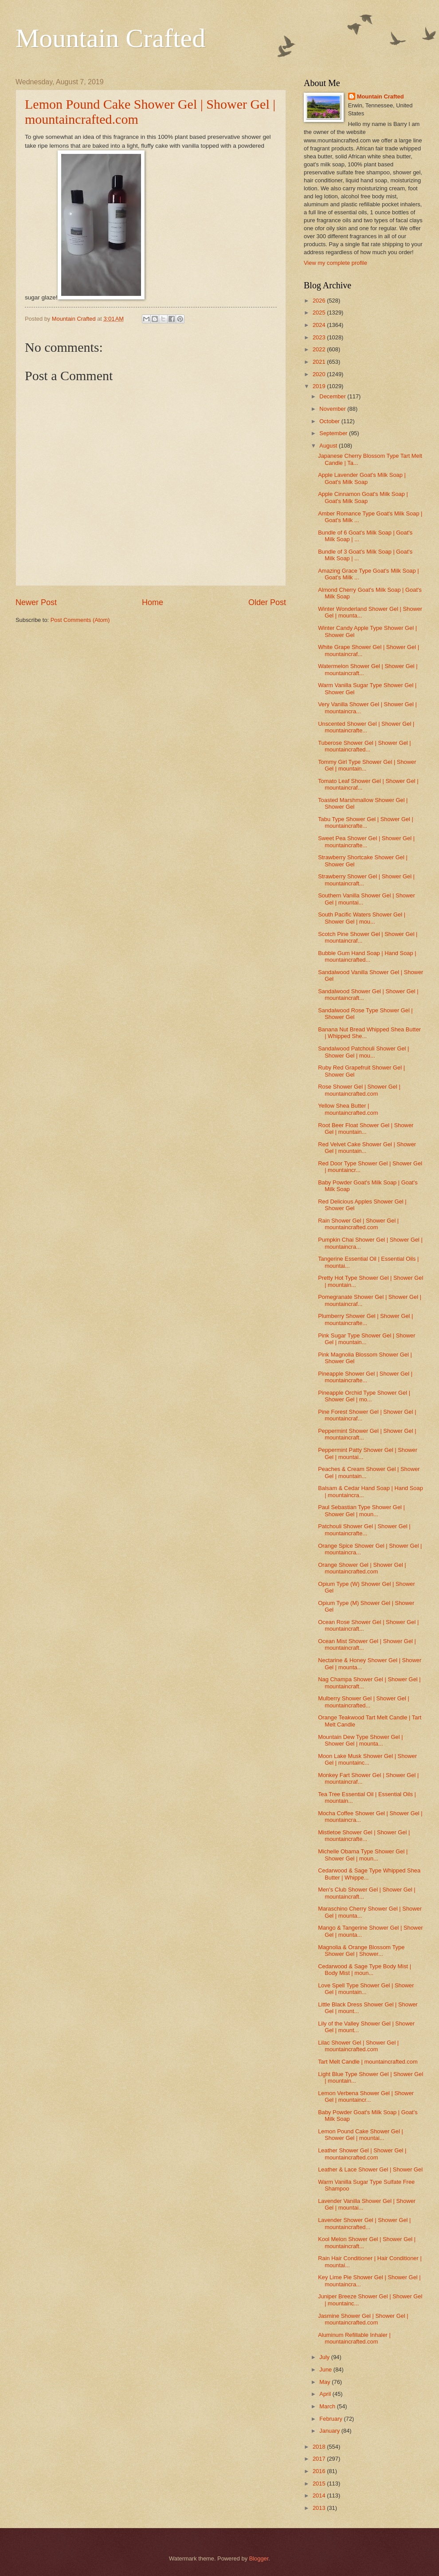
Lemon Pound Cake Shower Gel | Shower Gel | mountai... (360, 2134)
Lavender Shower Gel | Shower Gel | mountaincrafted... (364, 2223)
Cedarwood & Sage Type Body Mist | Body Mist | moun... (364, 1969)
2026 (320, 300)
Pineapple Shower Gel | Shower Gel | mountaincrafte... (365, 1377)
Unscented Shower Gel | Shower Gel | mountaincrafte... (366, 727)
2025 (320, 312)
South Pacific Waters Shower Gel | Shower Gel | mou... (361, 917)
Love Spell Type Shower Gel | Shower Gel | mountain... (366, 1988)
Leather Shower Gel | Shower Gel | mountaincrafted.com (362, 2153)
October (330, 421)
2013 (320, 2508)
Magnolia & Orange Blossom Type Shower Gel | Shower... (361, 1950)
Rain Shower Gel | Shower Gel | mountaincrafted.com (358, 1224)
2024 (320, 325)
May (325, 2382)
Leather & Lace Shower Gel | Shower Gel (370, 2169)
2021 (320, 361)
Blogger (259, 2558)
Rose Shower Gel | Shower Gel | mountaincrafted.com (359, 1090)
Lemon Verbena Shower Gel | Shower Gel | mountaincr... (366, 2096)
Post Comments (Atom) (80, 620)
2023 (320, 337)
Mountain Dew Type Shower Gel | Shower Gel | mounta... (360, 1740)
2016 (320, 2471)
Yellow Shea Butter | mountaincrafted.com (348, 1109)
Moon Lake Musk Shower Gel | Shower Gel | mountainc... (367, 1759)
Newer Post (36, 602)
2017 (320, 2458)
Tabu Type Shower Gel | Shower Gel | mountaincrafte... (365, 822)
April (325, 2394)
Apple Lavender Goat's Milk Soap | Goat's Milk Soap (362, 478)
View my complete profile (335, 263)
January (330, 2430)
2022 (320, 349)
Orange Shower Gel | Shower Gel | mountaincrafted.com (362, 1568)
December (333, 396)
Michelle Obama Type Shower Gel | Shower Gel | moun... (363, 1854)
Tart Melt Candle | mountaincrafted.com (367, 2061)
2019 (320, 386)
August (329, 445)
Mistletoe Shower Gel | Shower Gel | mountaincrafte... (364, 1835)
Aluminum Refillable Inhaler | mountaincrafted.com (354, 2338)
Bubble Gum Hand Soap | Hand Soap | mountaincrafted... (367, 956)
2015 (320, 2483)
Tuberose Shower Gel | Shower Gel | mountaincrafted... (364, 746)
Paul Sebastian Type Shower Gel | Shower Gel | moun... (361, 1510)
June (326, 2369)
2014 (320, 2495)
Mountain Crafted (110, 38)
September (334, 433)
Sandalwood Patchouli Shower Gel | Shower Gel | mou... (363, 1051)
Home (152, 602)
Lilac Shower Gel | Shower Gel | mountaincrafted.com (358, 2046)
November (333, 408)
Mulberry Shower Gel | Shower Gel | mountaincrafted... (363, 1701)
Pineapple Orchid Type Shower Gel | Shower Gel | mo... (364, 1396)
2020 (320, 374)
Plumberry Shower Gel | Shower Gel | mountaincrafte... (365, 1319)
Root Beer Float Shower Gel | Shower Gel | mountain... (365, 1128)
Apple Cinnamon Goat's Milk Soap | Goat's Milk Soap (363, 497)
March (328, 2406)
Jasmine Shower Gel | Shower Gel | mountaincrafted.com (363, 2319)
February (331, 2418)
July (325, 2357)
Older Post (267, 602)
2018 (320, 2446)
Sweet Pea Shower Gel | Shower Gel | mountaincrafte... (366, 841)
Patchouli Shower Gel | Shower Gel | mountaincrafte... (364, 1529)
